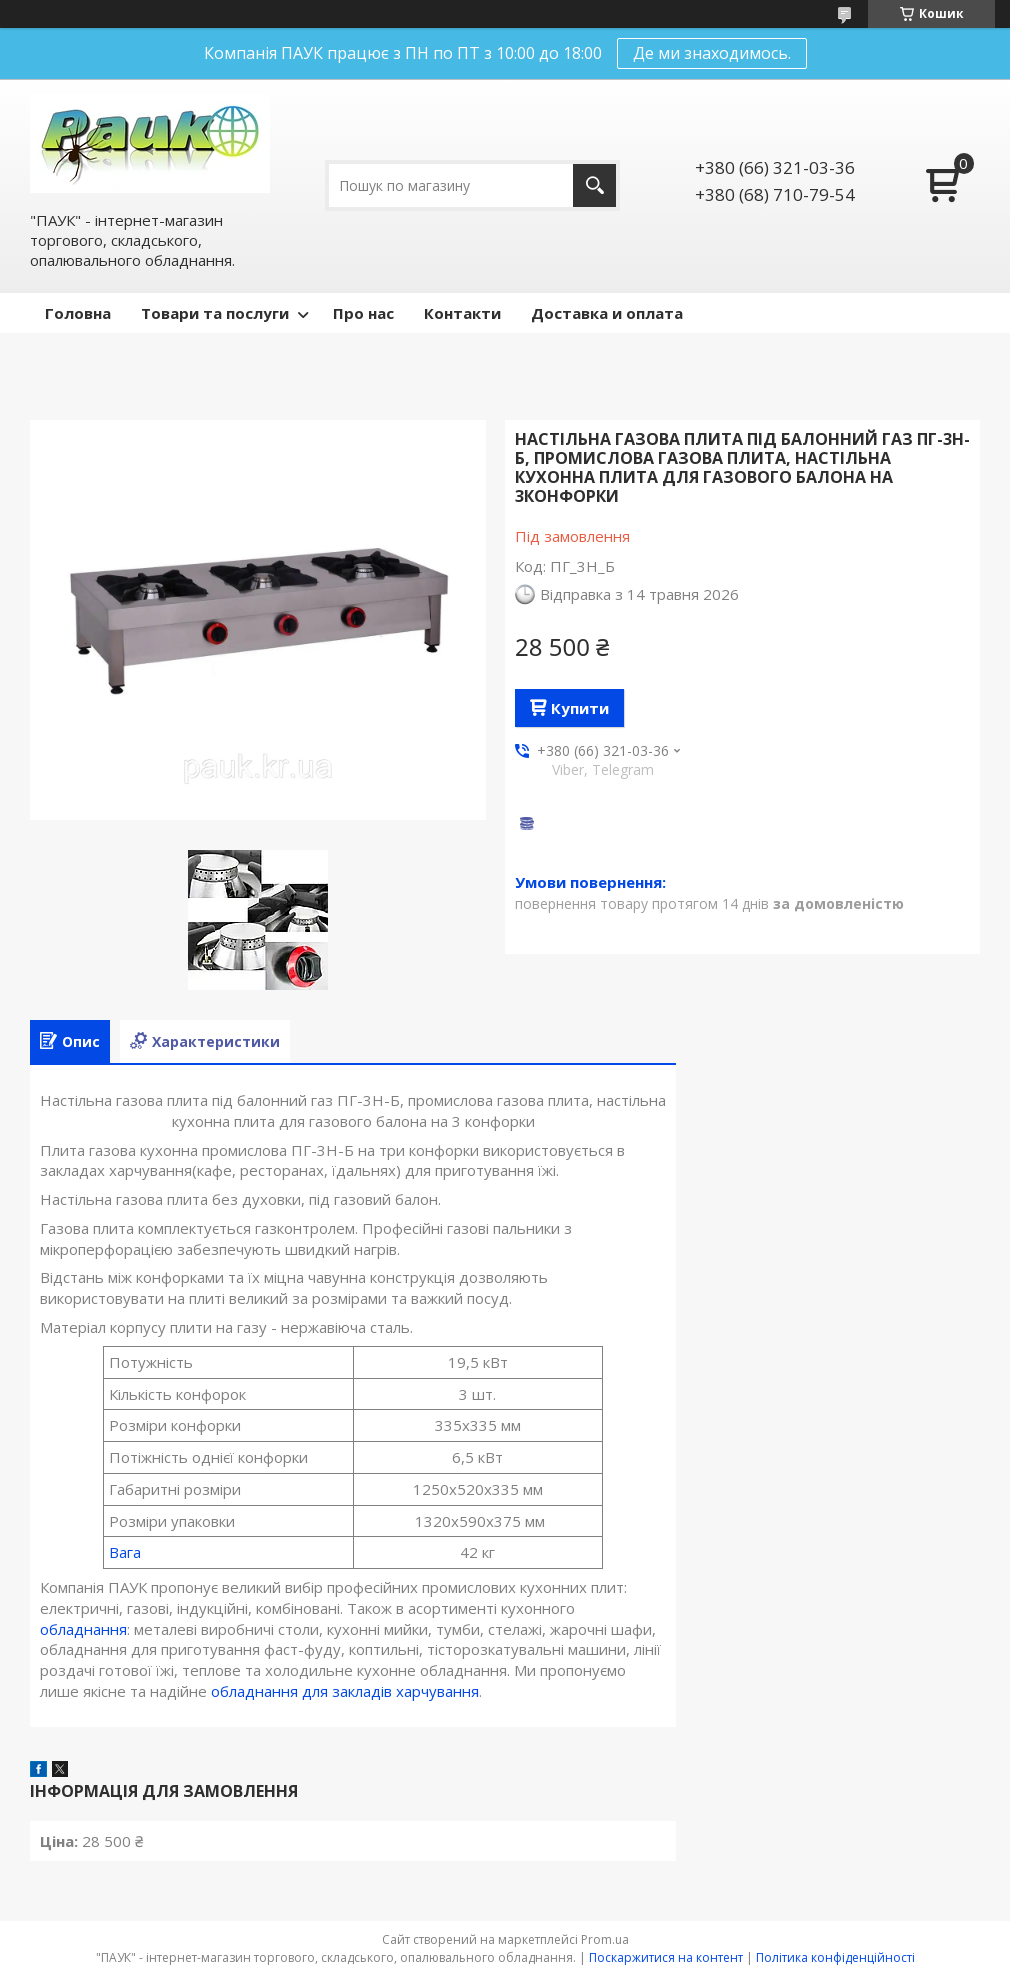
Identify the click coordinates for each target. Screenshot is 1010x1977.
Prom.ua (605, 1939)
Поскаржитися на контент (666, 1957)
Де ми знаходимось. (712, 53)
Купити (580, 708)
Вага (125, 1552)
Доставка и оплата (607, 313)
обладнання (83, 1629)
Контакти (462, 313)
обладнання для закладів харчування (345, 1691)
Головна (78, 313)
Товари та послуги (215, 313)
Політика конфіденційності (835, 1957)
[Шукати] (594, 185)
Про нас (363, 313)
